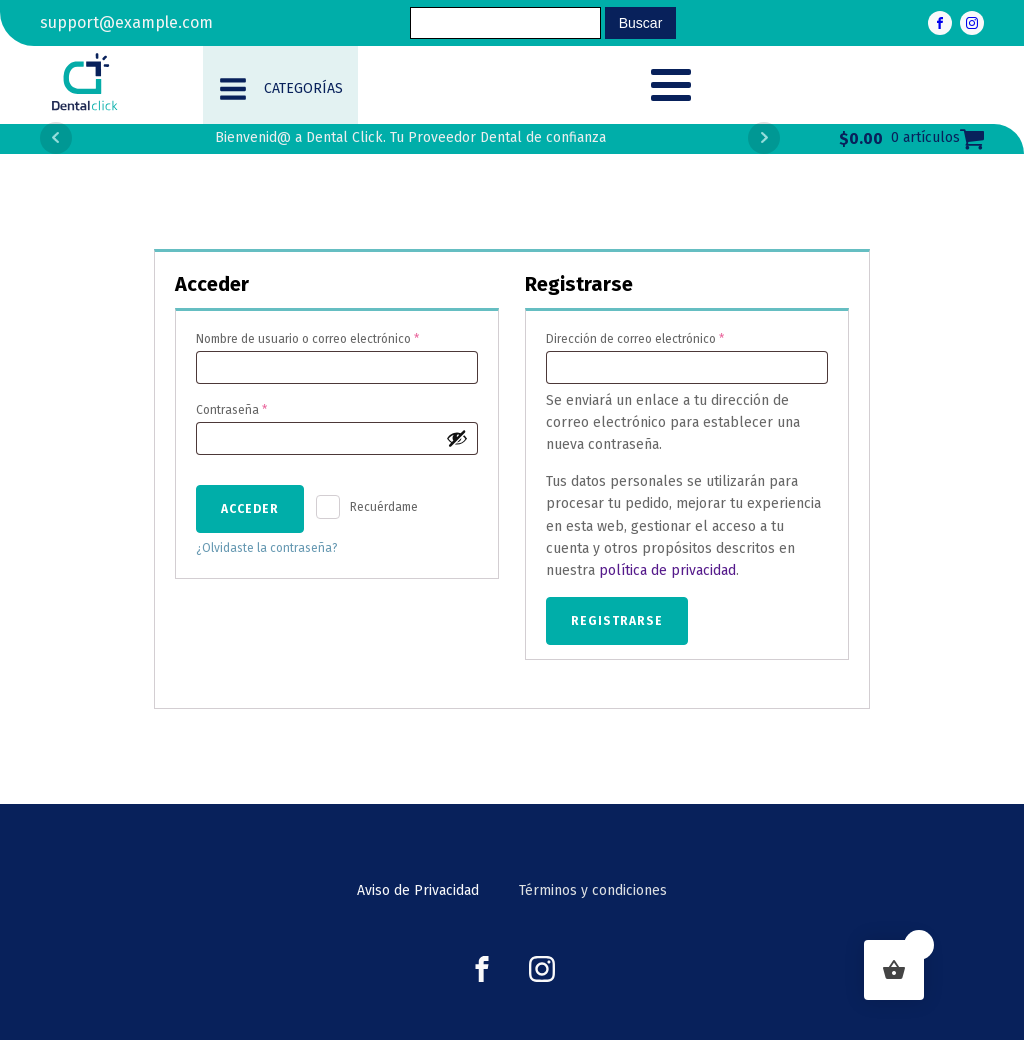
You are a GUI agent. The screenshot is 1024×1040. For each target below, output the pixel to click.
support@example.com (126, 22)
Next (764, 138)
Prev (56, 138)
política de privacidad (667, 570)
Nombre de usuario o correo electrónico (336, 336)
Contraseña (261, 407)
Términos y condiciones (593, 890)
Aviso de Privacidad (418, 890)
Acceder (250, 509)
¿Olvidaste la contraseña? (267, 548)
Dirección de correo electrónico (665, 336)
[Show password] (457, 438)
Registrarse (617, 621)
